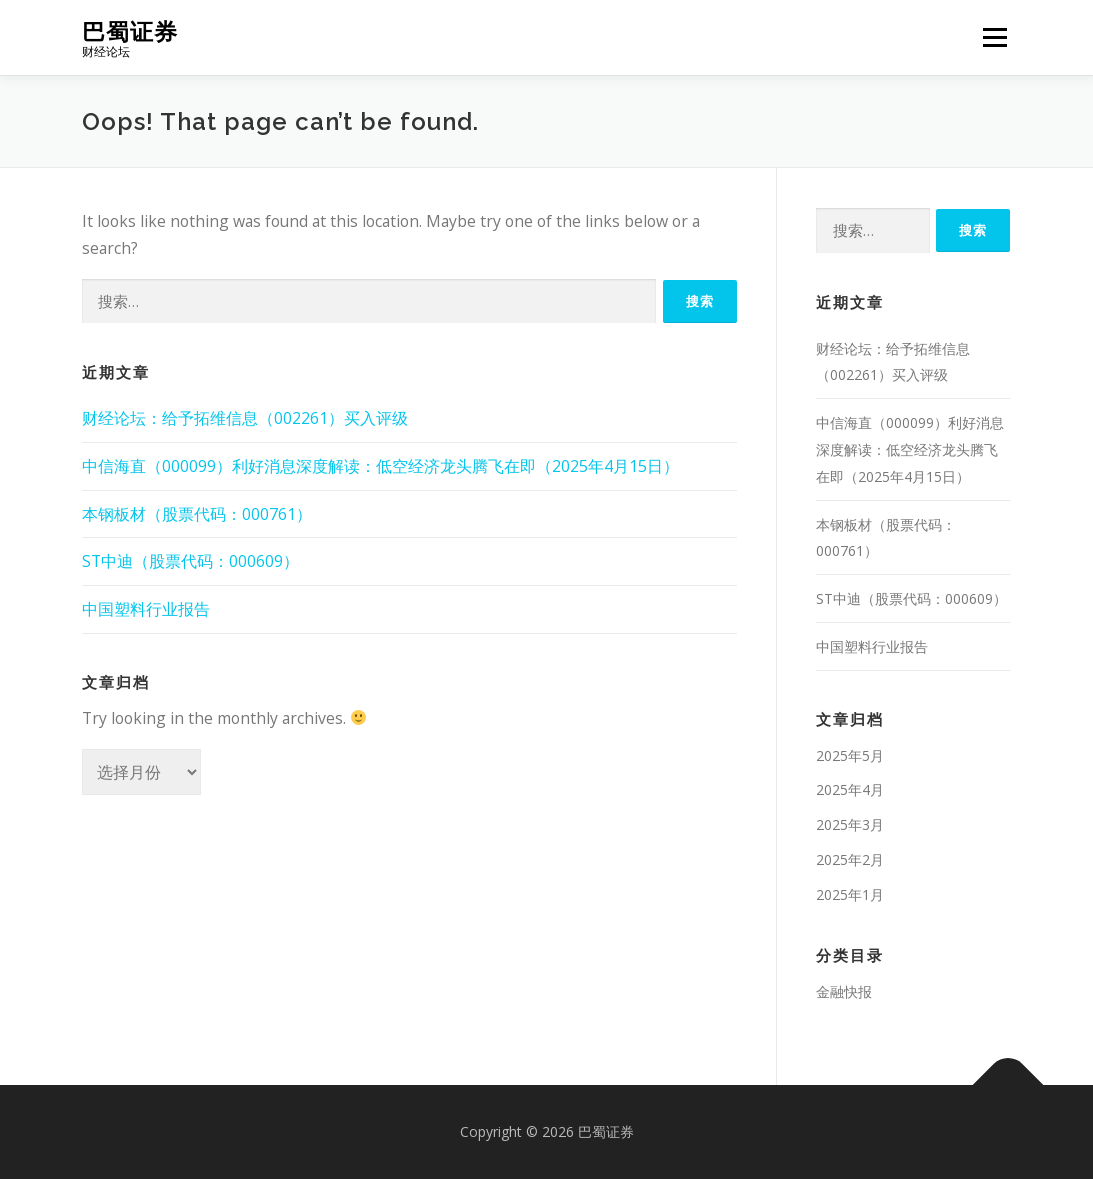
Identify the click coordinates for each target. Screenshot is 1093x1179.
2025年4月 (850, 789)
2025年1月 (850, 894)
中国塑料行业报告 (146, 609)
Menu (994, 37)
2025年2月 (850, 859)
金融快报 (844, 991)
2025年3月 (850, 824)
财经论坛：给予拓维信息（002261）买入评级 (245, 418)
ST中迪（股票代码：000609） (190, 561)
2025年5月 (850, 755)
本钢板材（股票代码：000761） (197, 514)
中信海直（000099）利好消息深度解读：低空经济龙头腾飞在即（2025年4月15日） (380, 466)
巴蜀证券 (130, 30)
